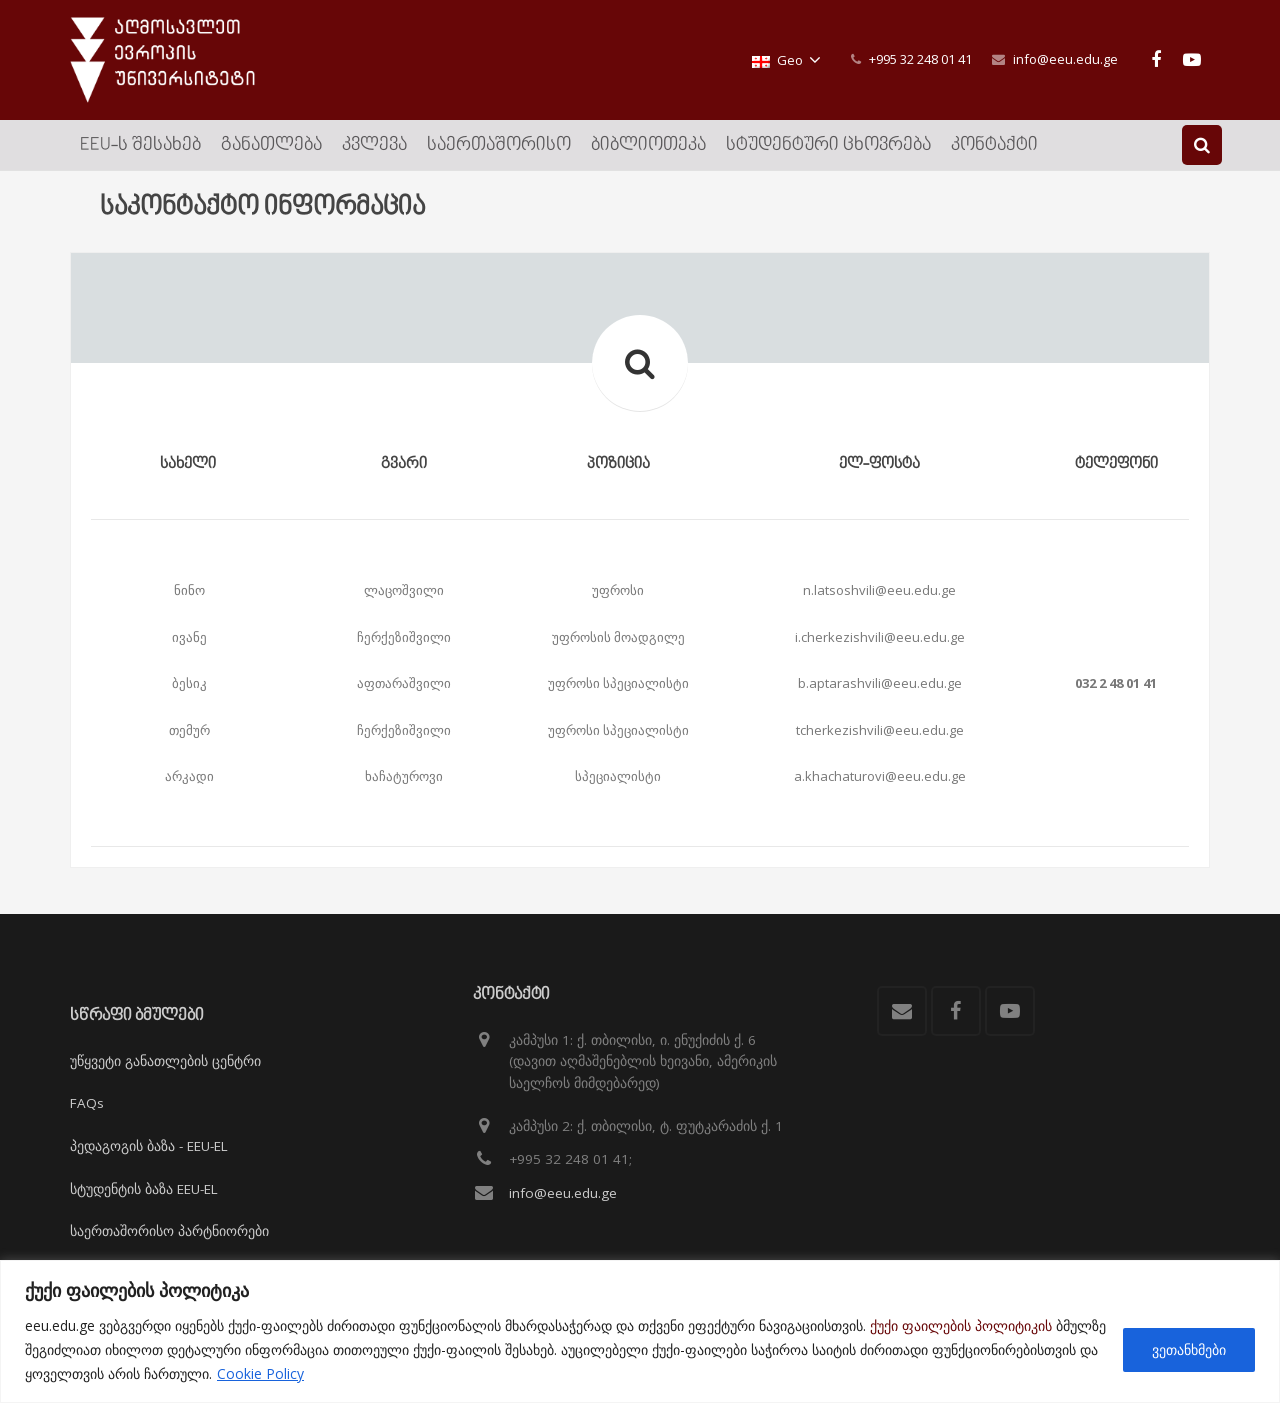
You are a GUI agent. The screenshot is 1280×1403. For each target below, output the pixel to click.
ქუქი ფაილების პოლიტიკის (961, 1325)
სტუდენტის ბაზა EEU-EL (144, 1189)
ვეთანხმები (1189, 1349)
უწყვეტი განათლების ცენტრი (165, 1061)
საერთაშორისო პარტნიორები (169, 1231)
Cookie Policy (260, 1373)
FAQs (87, 1103)
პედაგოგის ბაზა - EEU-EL (149, 1146)
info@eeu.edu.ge (1065, 59)
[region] (640, 1331)
